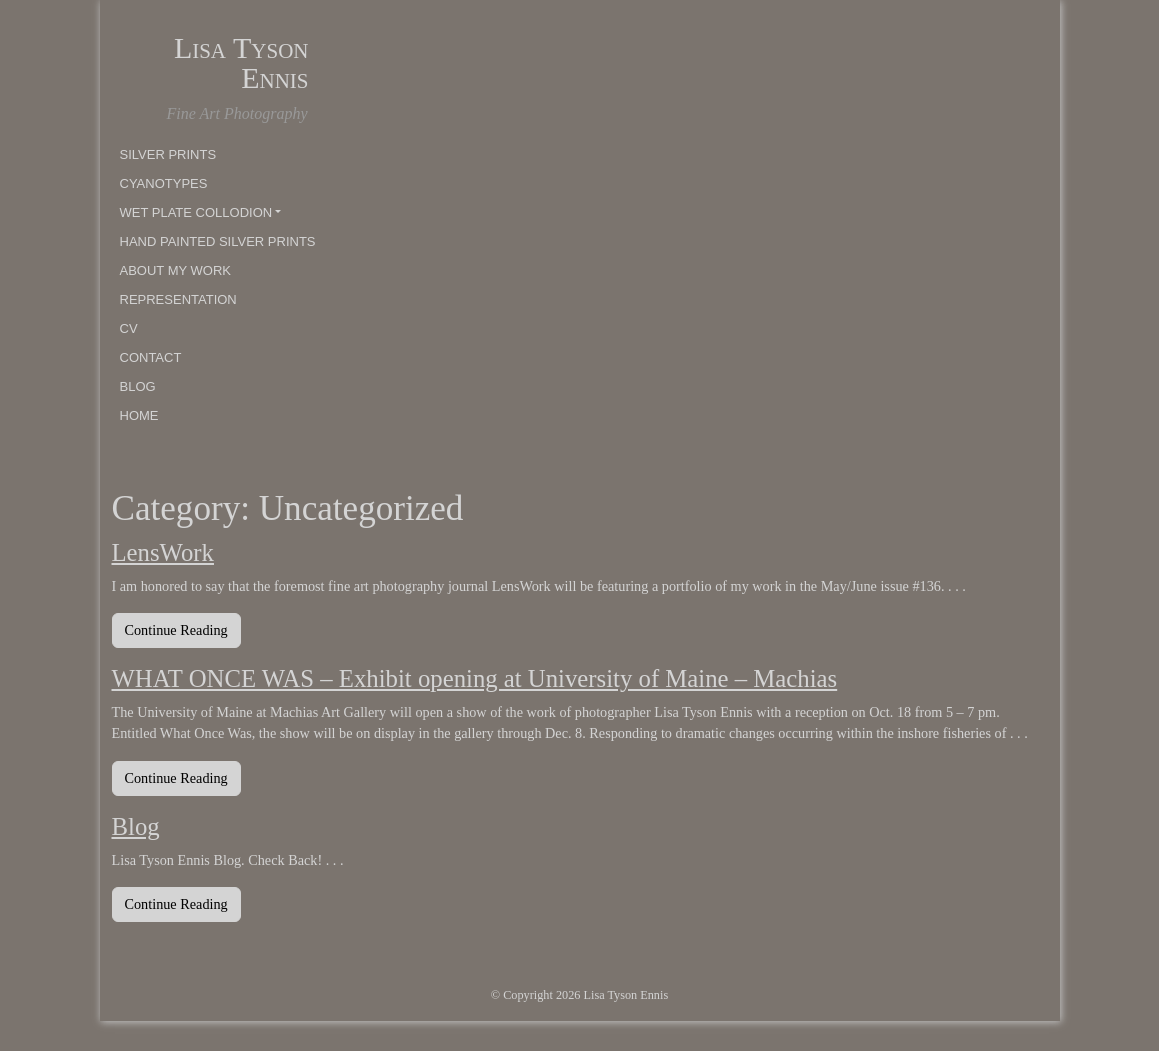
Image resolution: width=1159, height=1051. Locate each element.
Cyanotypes (164, 183)
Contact (151, 357)
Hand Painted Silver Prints (218, 241)
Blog (138, 386)
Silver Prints (168, 154)
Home (139, 415)
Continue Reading (183, 628)
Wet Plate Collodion (196, 212)
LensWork (163, 552)
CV (129, 328)
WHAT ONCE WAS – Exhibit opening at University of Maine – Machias (475, 678)
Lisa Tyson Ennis (241, 62)
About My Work (175, 270)
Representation (178, 299)
